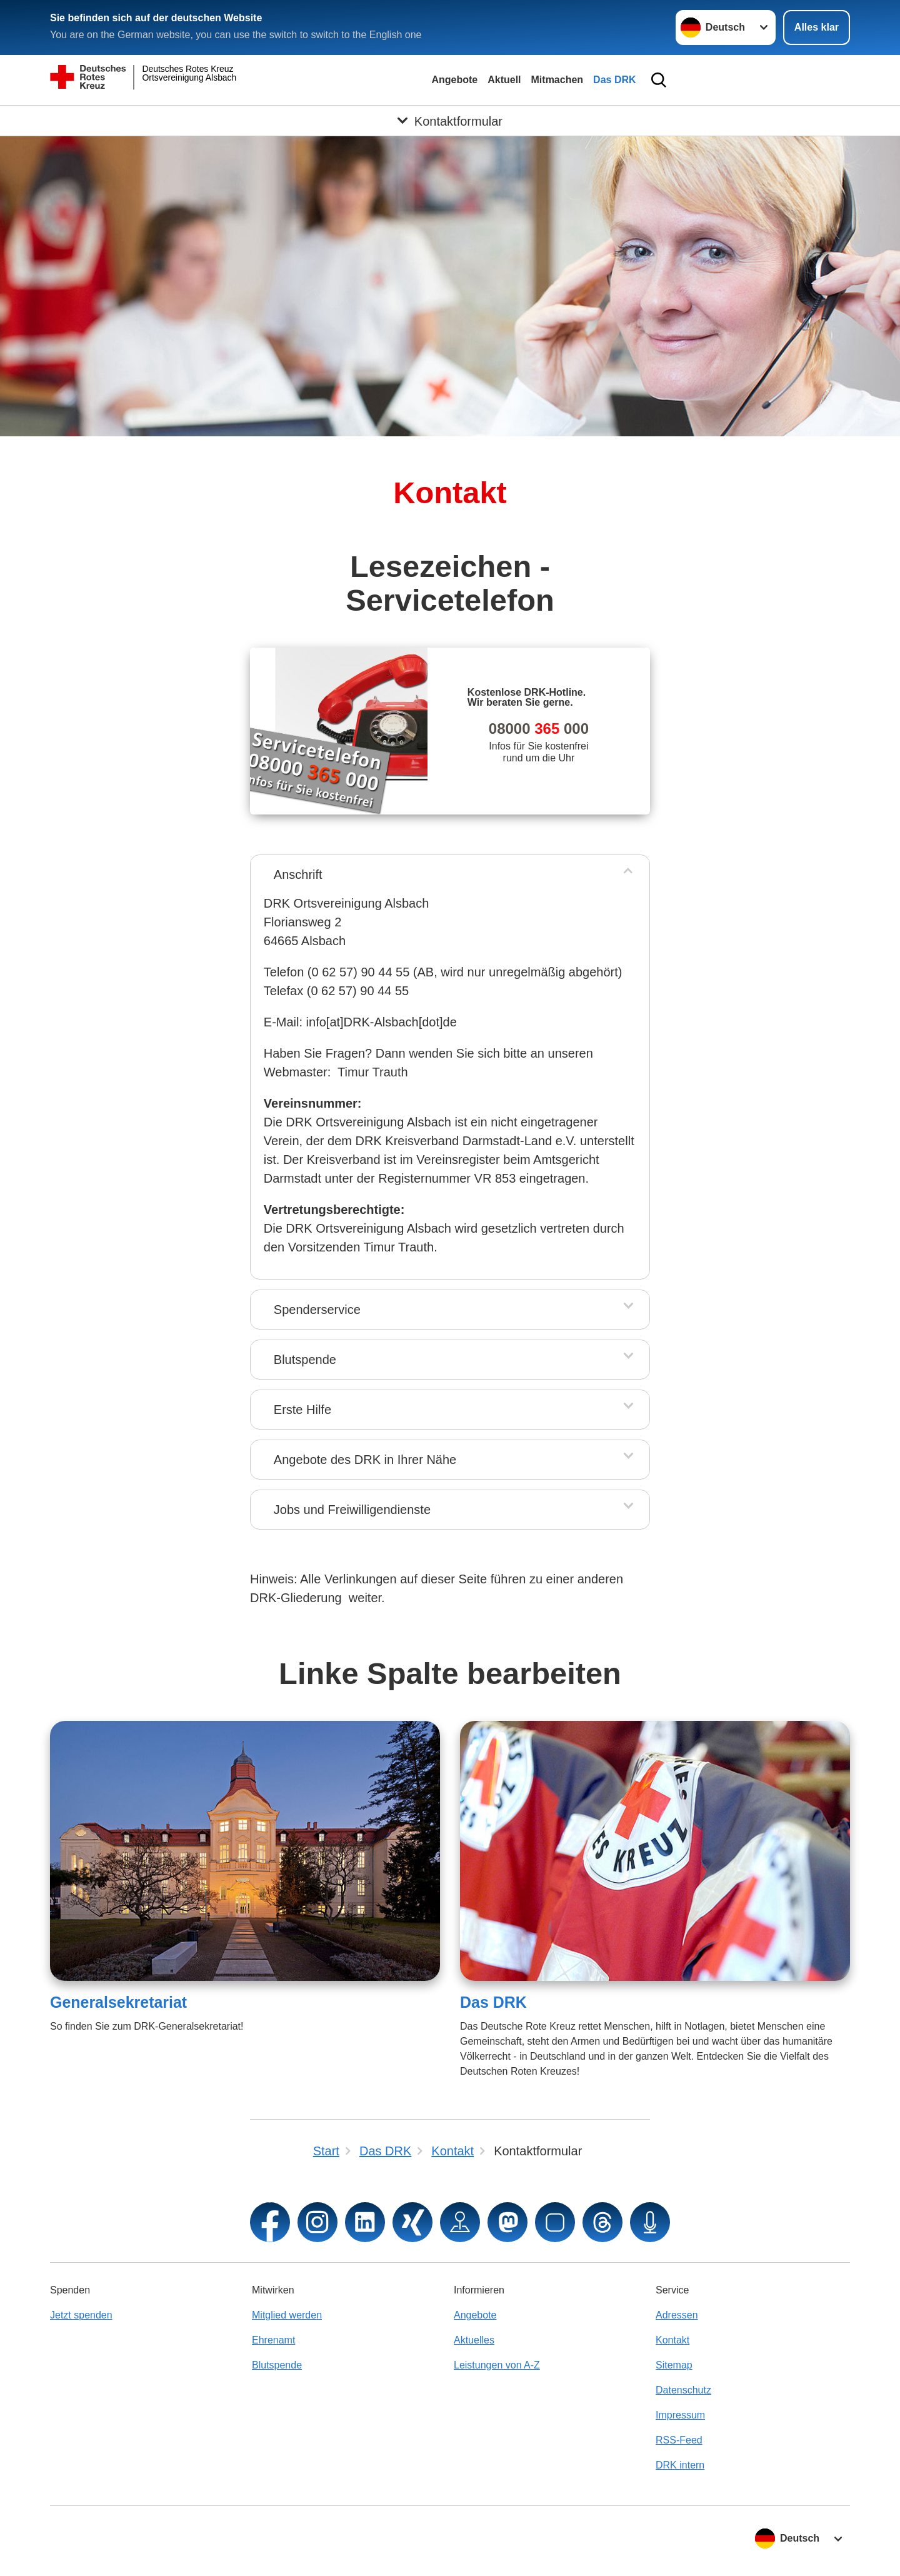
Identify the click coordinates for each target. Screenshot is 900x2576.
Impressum (680, 2415)
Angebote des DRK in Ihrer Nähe (365, 1459)
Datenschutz (683, 2390)
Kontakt (672, 2340)
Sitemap (674, 2365)
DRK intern (680, 2465)
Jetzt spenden (81, 2315)
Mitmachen (557, 79)
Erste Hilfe (302, 1409)
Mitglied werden (287, 2315)
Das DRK (614, 79)
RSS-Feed (679, 2440)
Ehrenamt (273, 2340)
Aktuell (504, 79)
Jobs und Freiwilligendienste (352, 1509)
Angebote (454, 79)
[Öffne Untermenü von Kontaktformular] (450, 121)
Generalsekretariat (118, 2002)
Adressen (677, 2315)
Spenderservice (317, 1309)
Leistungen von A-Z (497, 2365)
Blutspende (305, 1359)
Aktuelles (474, 2340)
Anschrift (298, 874)
